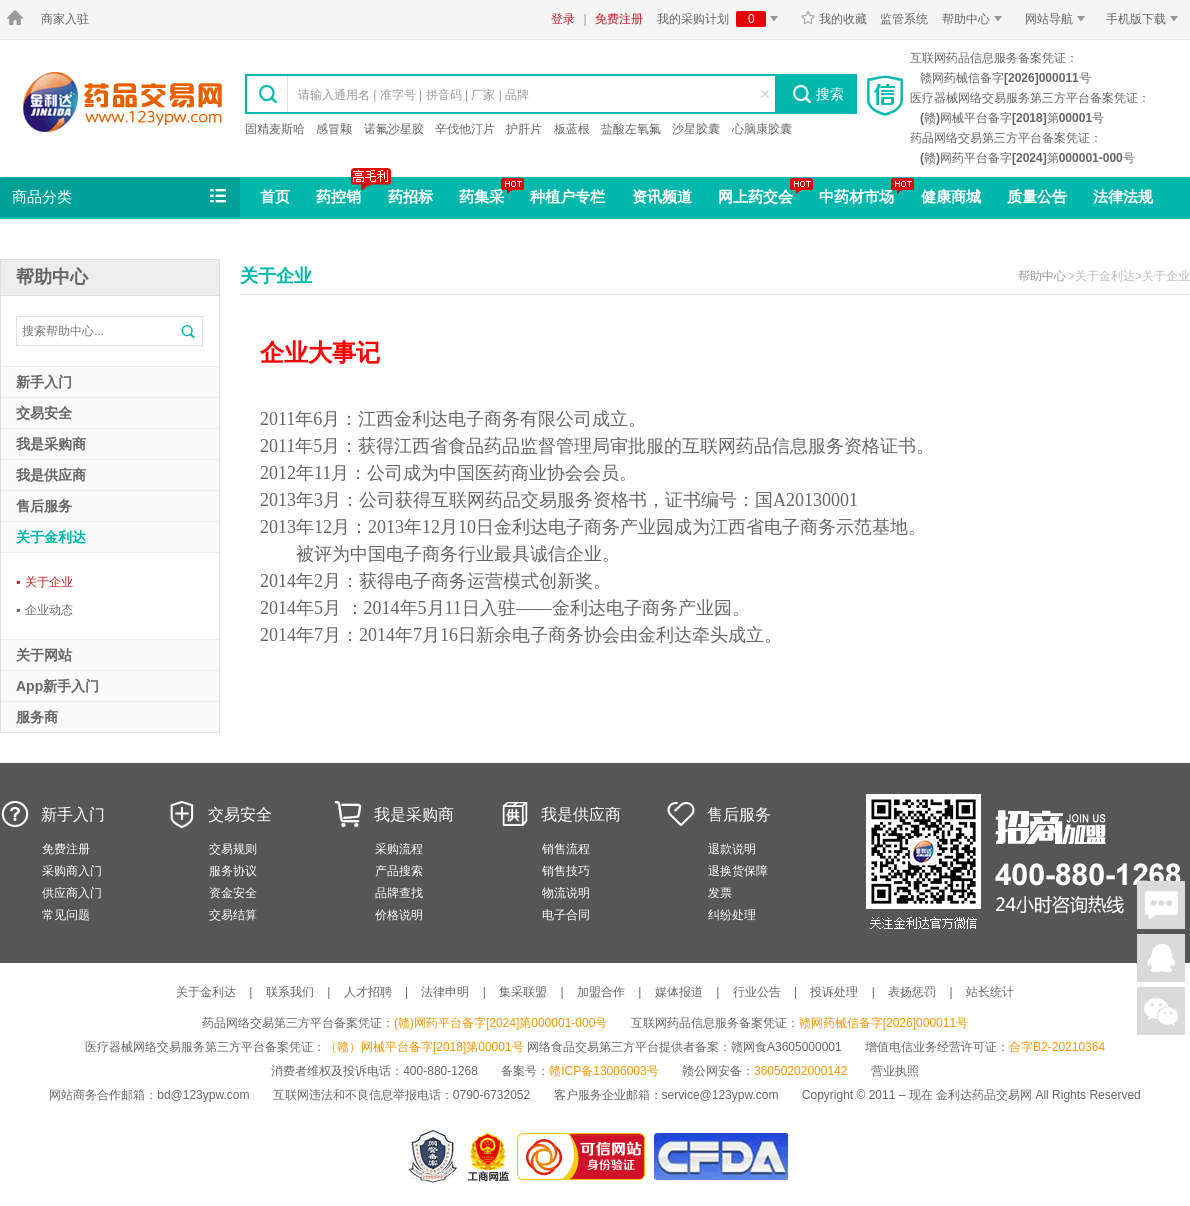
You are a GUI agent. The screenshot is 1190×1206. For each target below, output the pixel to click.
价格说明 (399, 915)
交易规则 (233, 849)
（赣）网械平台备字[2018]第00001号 (424, 1047)
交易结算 (233, 915)
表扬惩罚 (912, 992)
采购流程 (399, 849)
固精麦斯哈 (275, 129)
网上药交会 (755, 196)
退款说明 (732, 849)
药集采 (481, 196)
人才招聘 (368, 992)
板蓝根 (572, 129)
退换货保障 (738, 871)
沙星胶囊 (696, 129)
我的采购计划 (721, 19)
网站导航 (1058, 19)
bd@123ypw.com (203, 1095)
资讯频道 (662, 196)
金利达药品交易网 (122, 101)
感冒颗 (334, 129)
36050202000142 (800, 1071)
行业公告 (757, 992)
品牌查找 (399, 893)
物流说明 (566, 893)
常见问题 (66, 915)
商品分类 (121, 197)
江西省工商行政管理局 (489, 1156)
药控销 (338, 196)
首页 (275, 196)
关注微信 (1161, 1011)
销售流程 (566, 849)
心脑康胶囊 (762, 129)
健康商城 (951, 196)
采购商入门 (72, 871)
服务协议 (233, 871)
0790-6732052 (493, 1095)
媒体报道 (679, 992)
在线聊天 (1161, 905)
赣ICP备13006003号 (603, 1071)
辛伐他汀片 (465, 129)
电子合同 (566, 915)
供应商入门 (72, 893)
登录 (563, 19)
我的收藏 (833, 19)
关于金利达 (206, 992)
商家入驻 (65, 19)
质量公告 (1037, 196)
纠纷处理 (732, 915)
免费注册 (619, 19)
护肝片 (524, 129)
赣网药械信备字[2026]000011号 (883, 1023)
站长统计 (990, 992)
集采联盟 (523, 992)
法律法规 (1123, 196)
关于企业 (44, 582)
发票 (720, 893)
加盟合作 (601, 992)
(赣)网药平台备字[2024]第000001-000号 (500, 1023)
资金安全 (233, 893)
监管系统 (904, 19)
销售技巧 (566, 871)
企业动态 (44, 610)
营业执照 (895, 1071)
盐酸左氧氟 (631, 129)
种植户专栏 (567, 196)
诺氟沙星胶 (394, 129)
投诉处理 (834, 992)
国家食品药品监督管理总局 (720, 1156)
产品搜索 (399, 871)
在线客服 (1161, 958)
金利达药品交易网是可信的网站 (584, 1156)
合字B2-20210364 (1057, 1047)
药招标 (410, 196)
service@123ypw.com (720, 1095)
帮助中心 (975, 19)
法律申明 (445, 992)
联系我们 (290, 992)
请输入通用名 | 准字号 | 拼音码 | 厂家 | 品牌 (413, 95)
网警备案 (433, 1156)
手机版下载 (1145, 19)
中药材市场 (856, 196)
